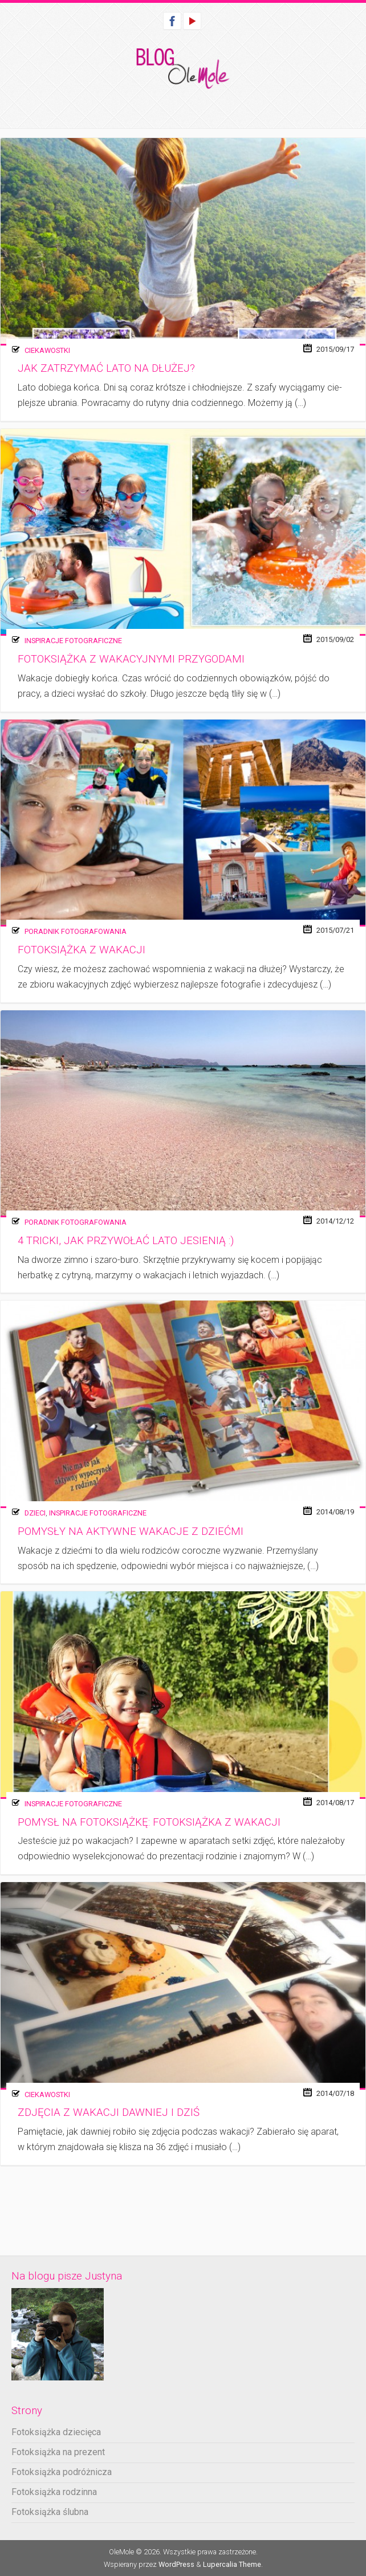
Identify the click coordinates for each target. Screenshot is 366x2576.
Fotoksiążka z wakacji (81, 950)
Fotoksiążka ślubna (49, 2511)
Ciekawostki (47, 350)
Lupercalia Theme (232, 2564)
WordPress (176, 2564)
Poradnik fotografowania (76, 931)
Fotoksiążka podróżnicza (61, 2472)
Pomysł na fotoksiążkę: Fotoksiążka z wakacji (149, 1822)
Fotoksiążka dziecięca (56, 2432)
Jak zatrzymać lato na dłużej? (106, 368)
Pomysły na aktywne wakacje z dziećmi (130, 1531)
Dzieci (35, 1513)
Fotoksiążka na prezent (58, 2452)
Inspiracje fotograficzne (73, 640)
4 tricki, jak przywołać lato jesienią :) (126, 1240)
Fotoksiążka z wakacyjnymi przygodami (131, 659)
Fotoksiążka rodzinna (54, 2491)
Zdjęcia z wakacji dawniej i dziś (109, 2112)
